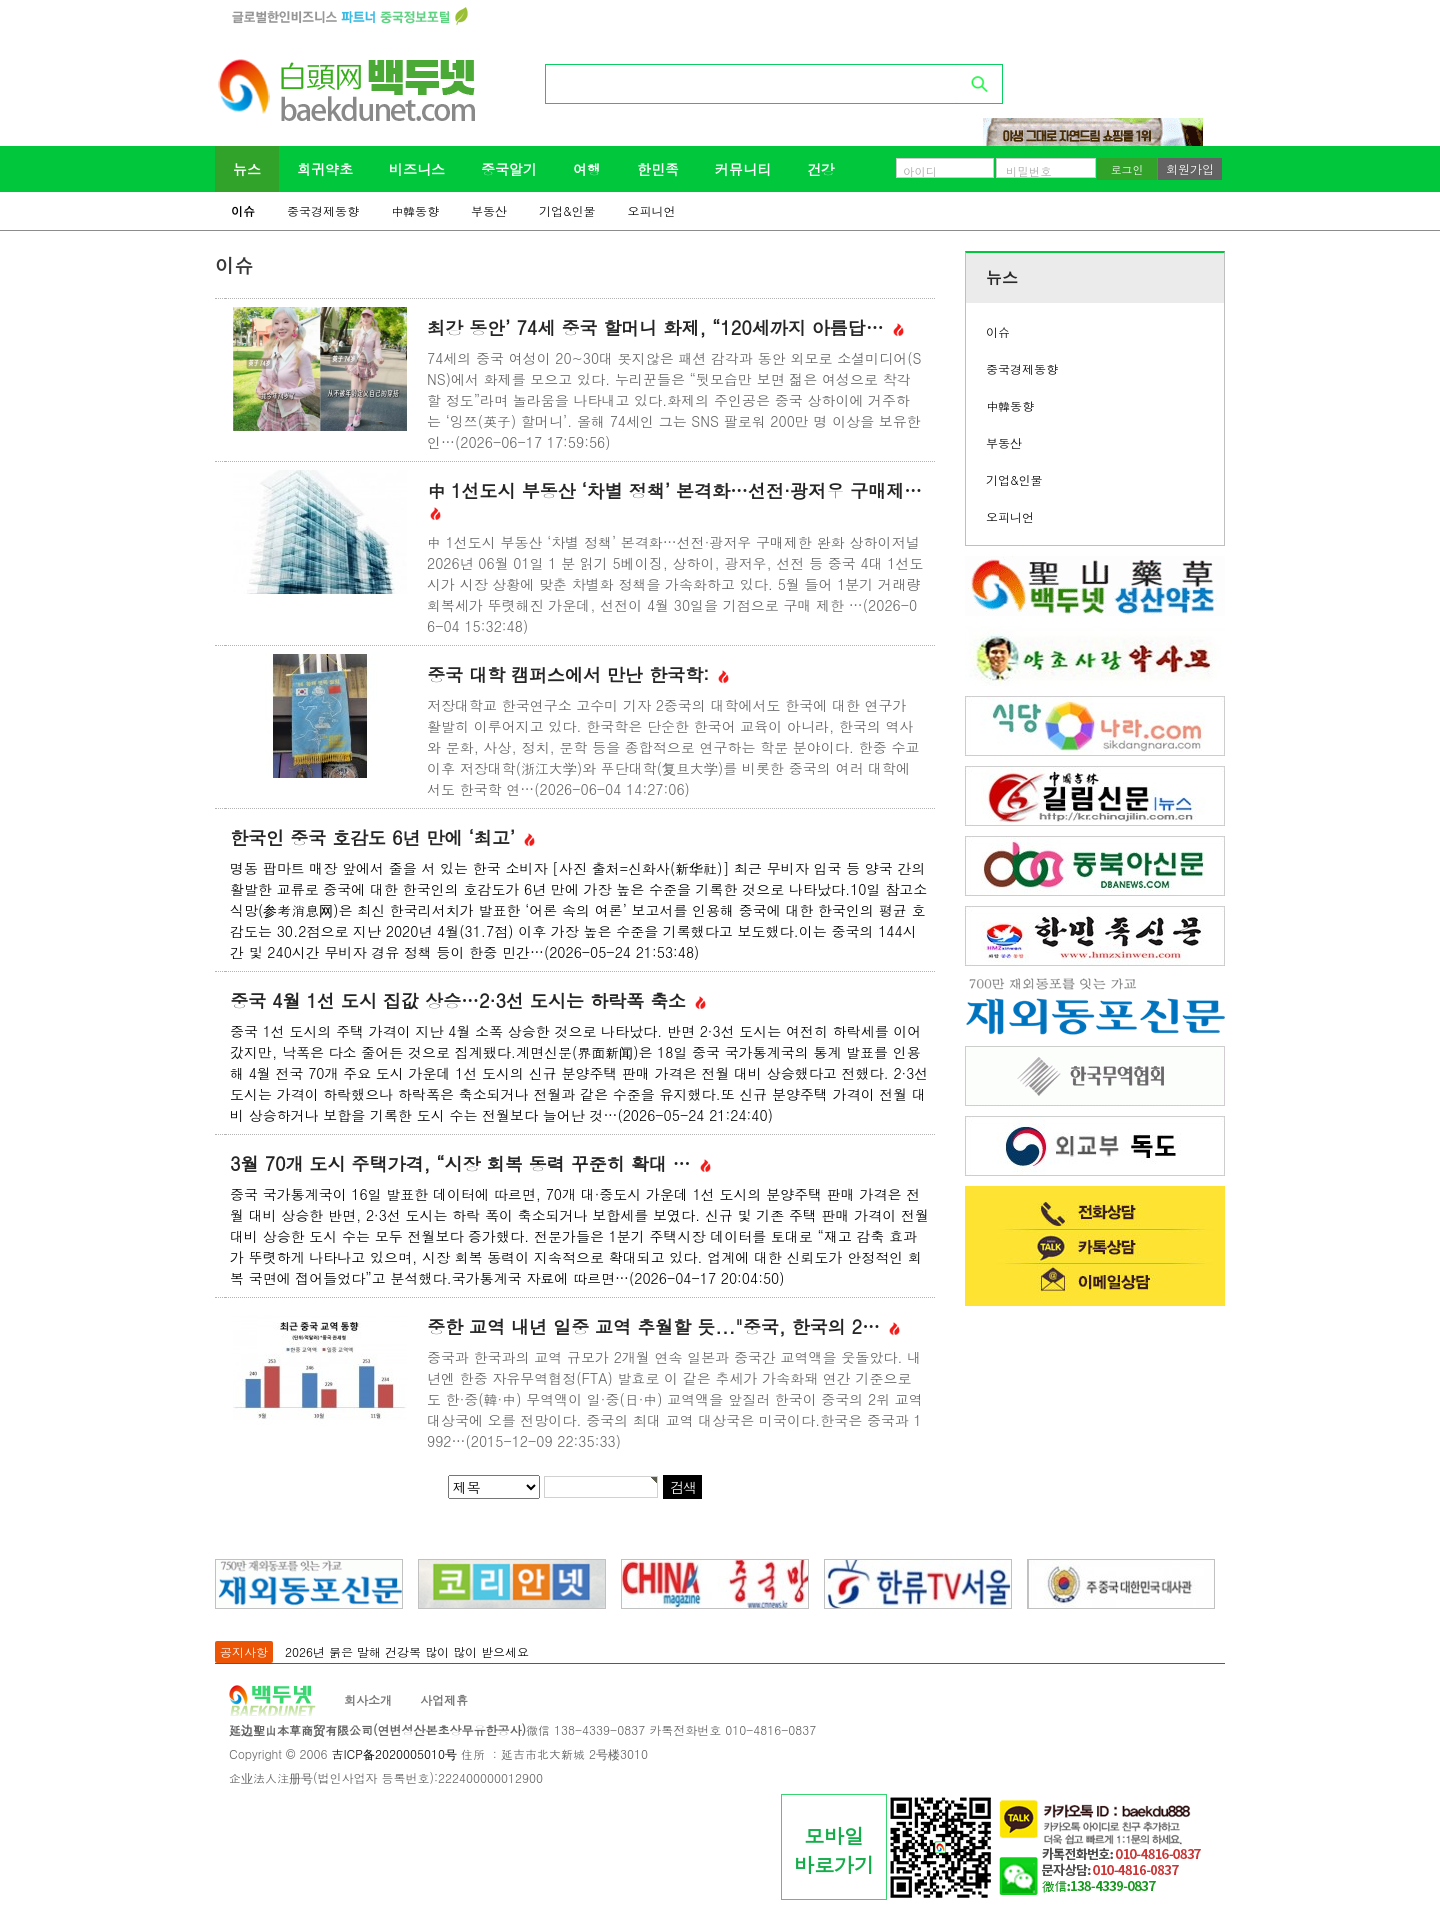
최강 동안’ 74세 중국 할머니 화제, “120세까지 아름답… (665, 327)
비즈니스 (417, 169)
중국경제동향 (323, 210)
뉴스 (247, 169)
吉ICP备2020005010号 (393, 1753)
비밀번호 (1029, 171)
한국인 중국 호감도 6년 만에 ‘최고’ (382, 837)
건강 (821, 169)
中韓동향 (415, 210)
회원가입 (1190, 168)
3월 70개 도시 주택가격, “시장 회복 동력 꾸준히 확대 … (470, 1163)
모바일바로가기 (834, 1850)
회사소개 (368, 1699)
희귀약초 (325, 169)
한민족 (658, 169)
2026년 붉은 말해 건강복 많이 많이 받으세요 (407, 1651)
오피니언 (652, 210)
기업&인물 (567, 210)
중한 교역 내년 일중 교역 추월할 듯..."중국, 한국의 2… (663, 1326)
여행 (587, 169)
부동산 (489, 210)
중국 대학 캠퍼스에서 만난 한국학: (578, 674)
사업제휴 (444, 1699)
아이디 (920, 171)
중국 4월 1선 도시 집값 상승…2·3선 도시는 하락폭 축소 (468, 1000)
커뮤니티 (743, 169)
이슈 (243, 210)
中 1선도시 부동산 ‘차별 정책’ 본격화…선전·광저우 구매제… (674, 500)
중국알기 (509, 169)
